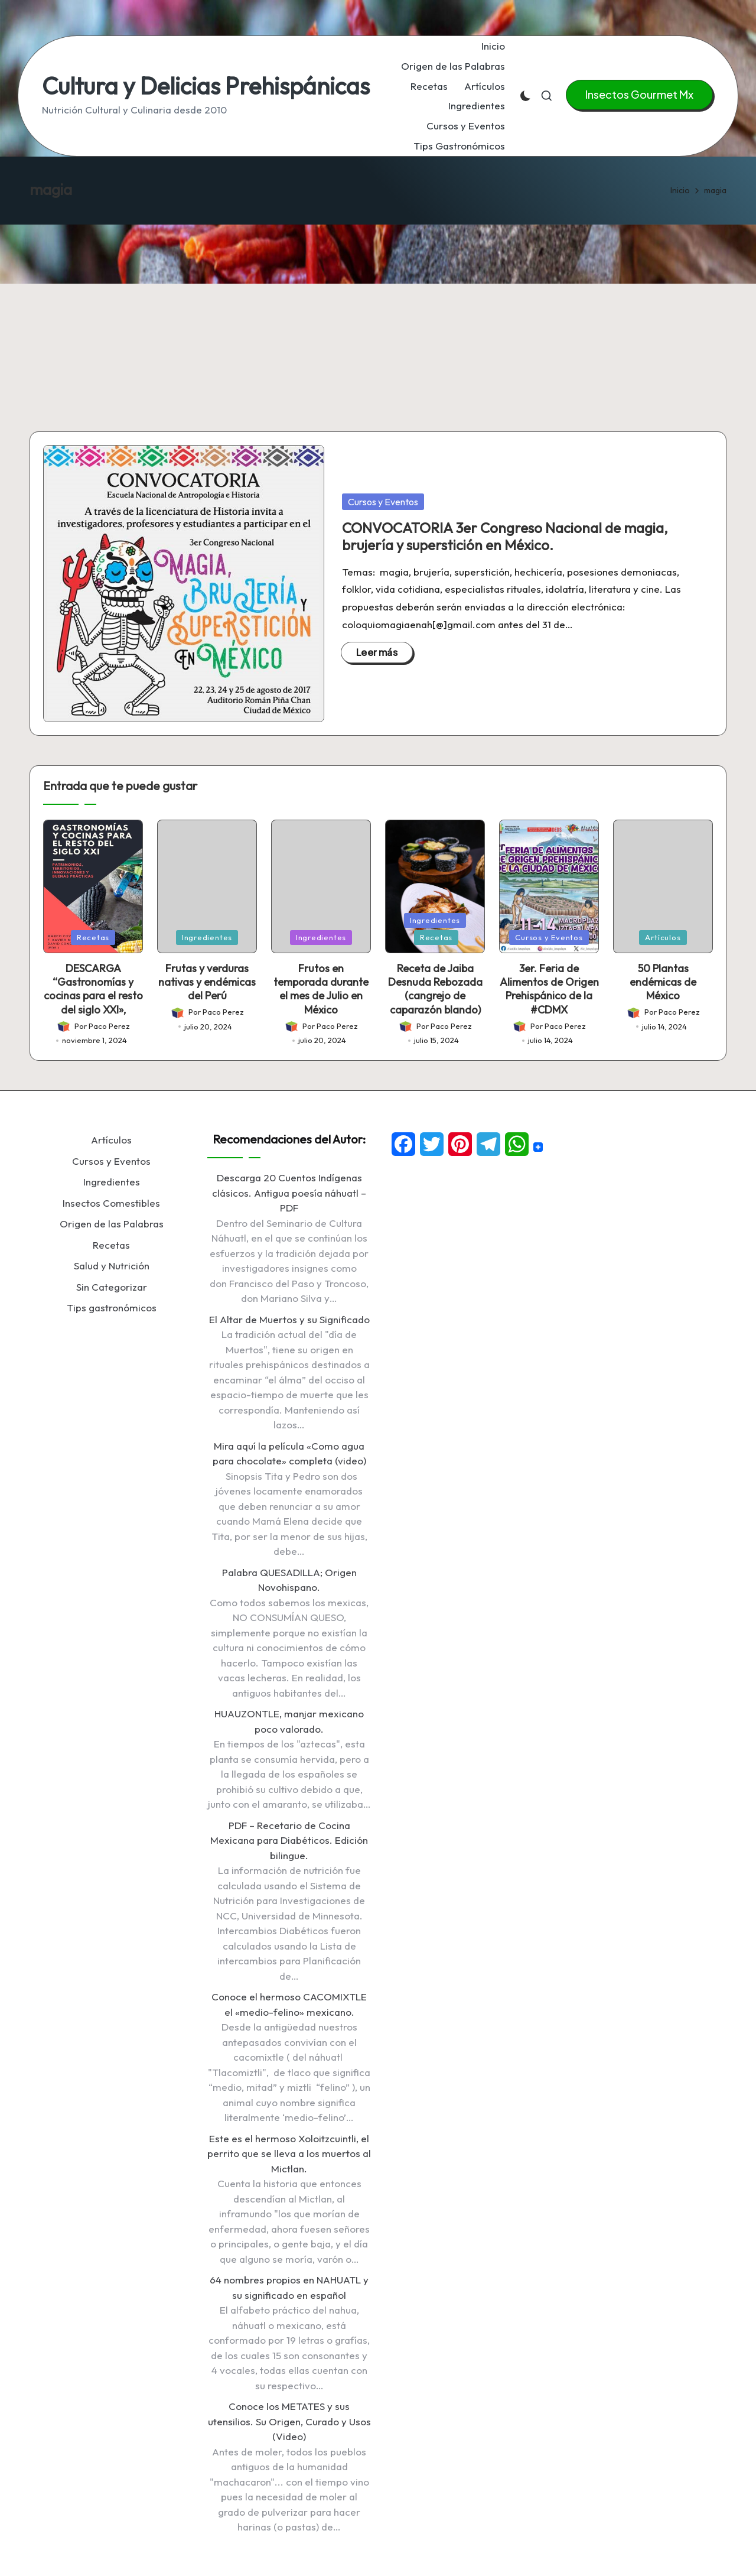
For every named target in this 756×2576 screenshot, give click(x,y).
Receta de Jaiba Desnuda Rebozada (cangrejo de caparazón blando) (435, 988)
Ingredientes (207, 937)
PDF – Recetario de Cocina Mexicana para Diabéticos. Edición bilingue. (289, 1840)
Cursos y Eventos (383, 502)
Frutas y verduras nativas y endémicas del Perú (207, 982)
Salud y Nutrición (111, 1265)
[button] (639, 95)
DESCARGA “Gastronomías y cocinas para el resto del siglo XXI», (93, 988)
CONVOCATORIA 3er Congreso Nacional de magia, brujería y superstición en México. (505, 536)
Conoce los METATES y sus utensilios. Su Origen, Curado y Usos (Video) (289, 2421)
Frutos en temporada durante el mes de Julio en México (321, 988)
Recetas (93, 937)
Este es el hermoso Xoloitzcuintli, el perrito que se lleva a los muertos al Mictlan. (289, 2153)
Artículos (662, 937)
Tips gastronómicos (112, 1307)
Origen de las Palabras (112, 1223)
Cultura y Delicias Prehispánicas (206, 86)
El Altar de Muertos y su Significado (289, 1319)
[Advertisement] (378, 313)
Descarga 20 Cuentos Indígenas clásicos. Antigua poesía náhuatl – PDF (289, 1192)
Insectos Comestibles (111, 1203)
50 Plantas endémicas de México (663, 982)
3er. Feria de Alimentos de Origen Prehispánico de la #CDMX (549, 988)
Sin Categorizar (111, 1287)
